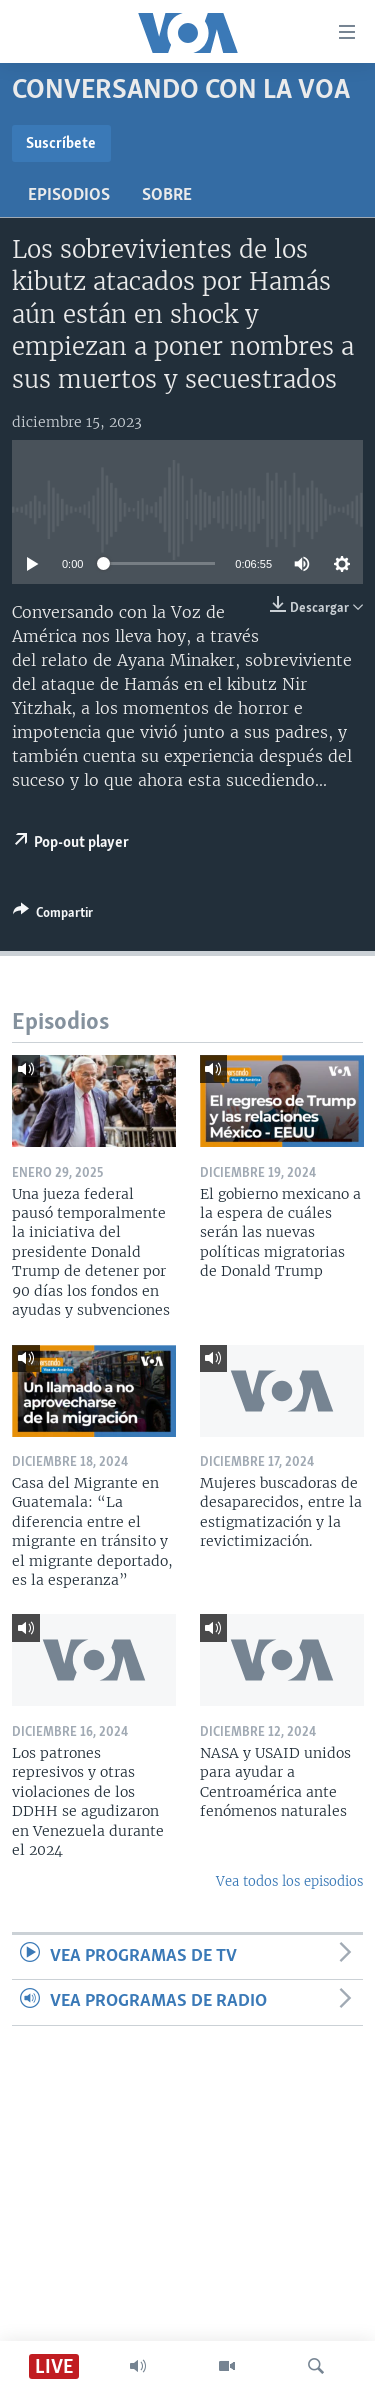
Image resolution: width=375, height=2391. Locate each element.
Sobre (167, 195)
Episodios (69, 195)
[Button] (53, 916)
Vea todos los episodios (289, 1881)
